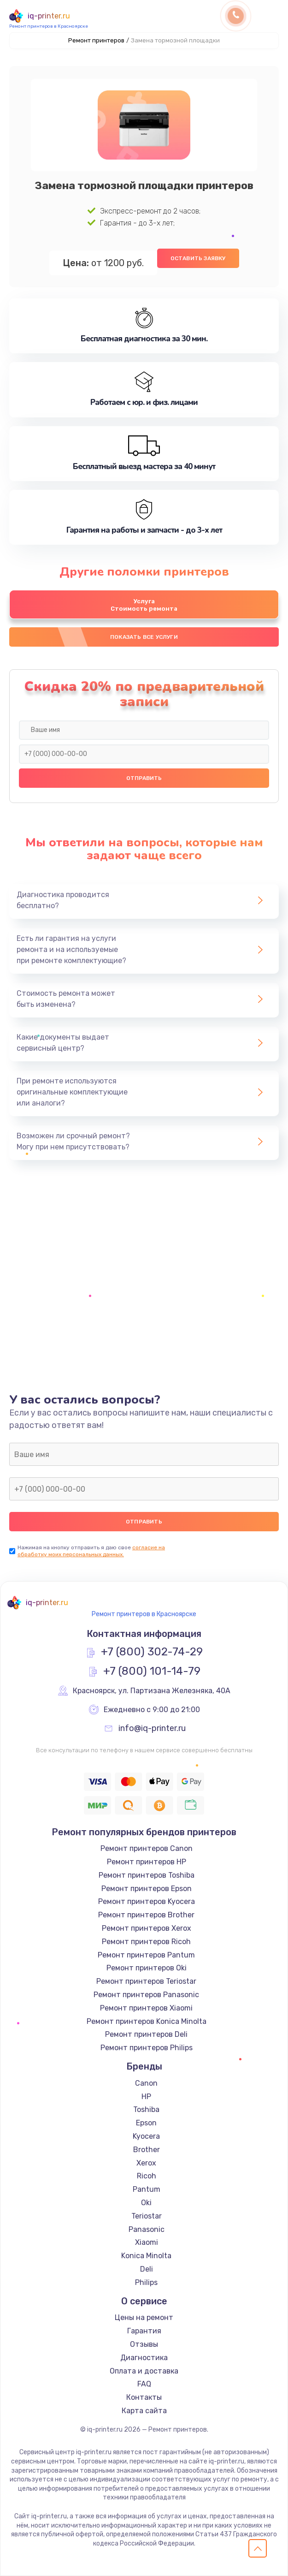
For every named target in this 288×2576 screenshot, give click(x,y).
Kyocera (146, 2136)
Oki (146, 2202)
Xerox (146, 2163)
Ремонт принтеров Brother (146, 1914)
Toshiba (146, 2109)
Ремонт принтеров (96, 40)
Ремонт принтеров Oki (146, 1967)
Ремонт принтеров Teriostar (146, 1981)
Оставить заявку (198, 258)
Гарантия (144, 2330)
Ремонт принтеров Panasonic (146, 1994)
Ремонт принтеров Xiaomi (146, 2008)
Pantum (146, 2189)
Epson (146, 2122)
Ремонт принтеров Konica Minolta (146, 2021)
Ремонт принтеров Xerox (146, 1928)
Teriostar (146, 2216)
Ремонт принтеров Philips (146, 2047)
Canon (146, 2083)
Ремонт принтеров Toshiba (146, 1875)
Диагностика (144, 2357)
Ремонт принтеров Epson (146, 1888)
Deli (146, 2269)
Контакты (144, 2397)
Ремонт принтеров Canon (146, 1848)
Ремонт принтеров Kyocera (146, 1901)
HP (146, 2096)
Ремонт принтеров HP (146, 1861)
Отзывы (144, 2344)
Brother (146, 2149)
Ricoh (146, 2175)
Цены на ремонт (144, 2317)
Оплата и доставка (144, 2371)
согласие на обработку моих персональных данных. (91, 1551)
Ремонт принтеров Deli (146, 2034)
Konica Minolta (146, 2255)
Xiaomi (146, 2242)
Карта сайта (144, 2410)
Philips (146, 2282)
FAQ (144, 2384)
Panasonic (147, 2229)
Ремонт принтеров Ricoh (146, 1941)
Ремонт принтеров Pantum (146, 1955)
